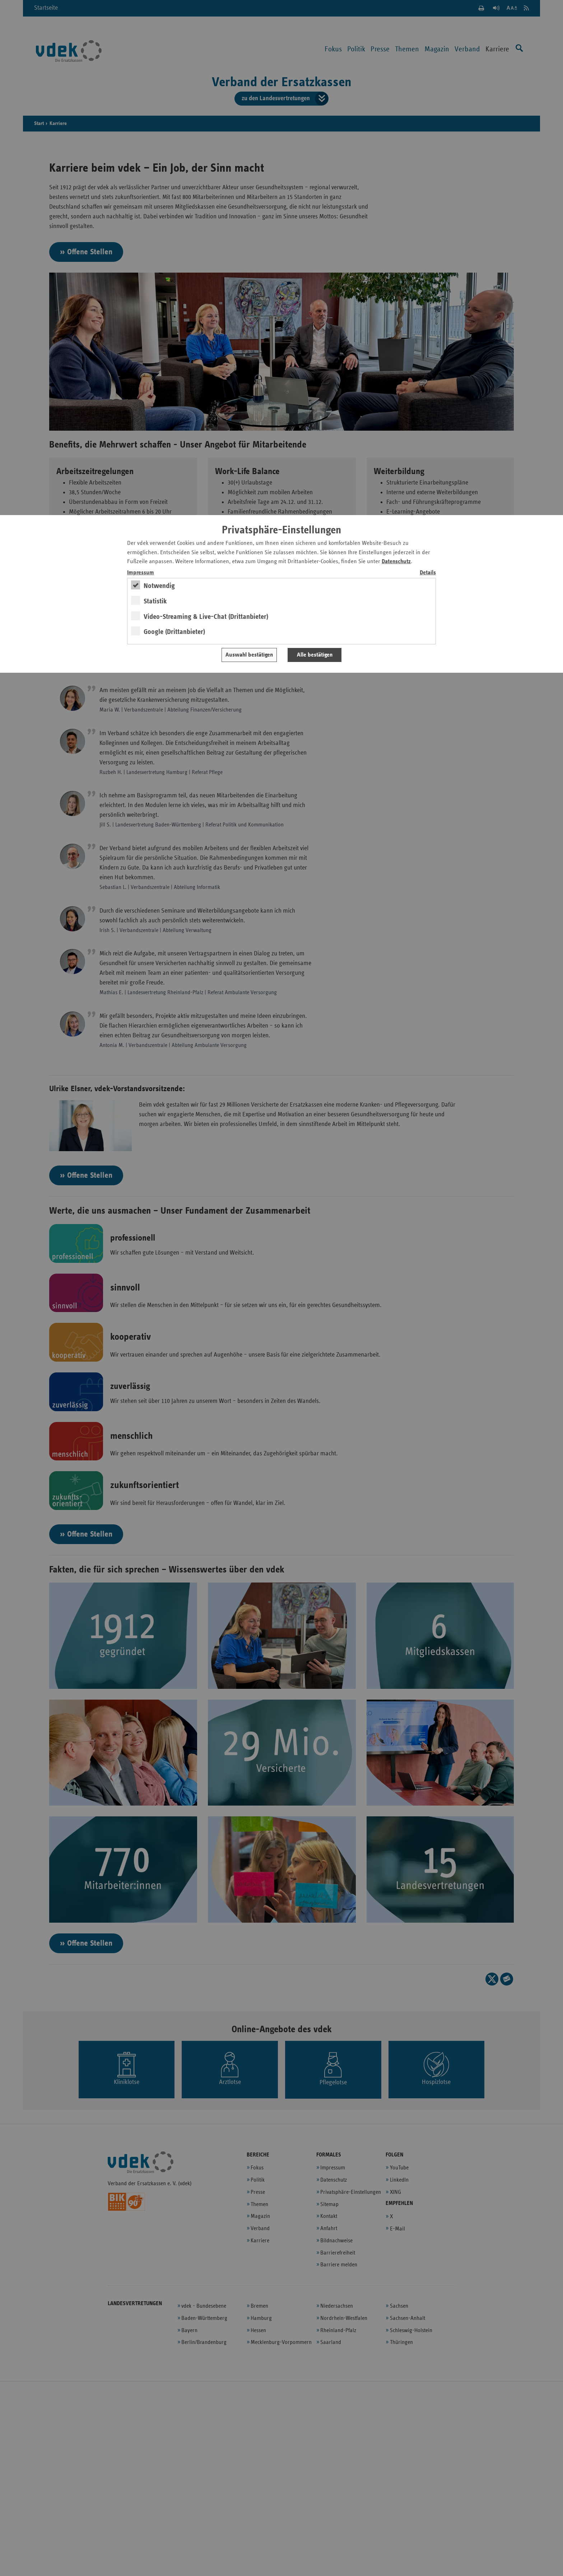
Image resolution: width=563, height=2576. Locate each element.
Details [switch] (428, 573)
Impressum (140, 573)
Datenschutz (396, 562)
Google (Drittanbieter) (174, 631)
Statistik (155, 601)
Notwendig (159, 585)
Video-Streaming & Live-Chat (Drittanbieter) (206, 616)
